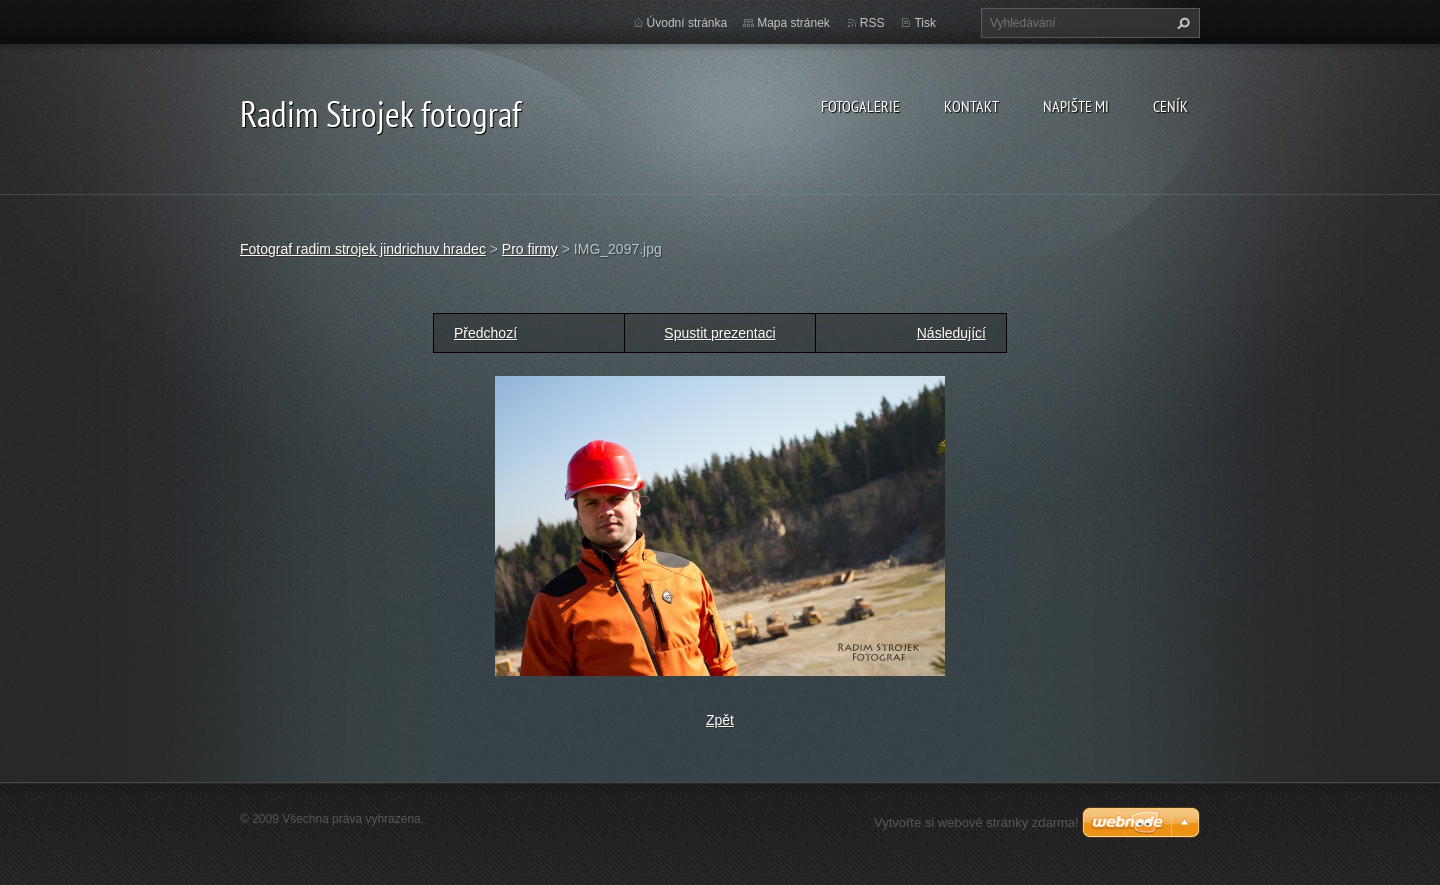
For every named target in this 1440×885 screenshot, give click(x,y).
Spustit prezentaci (719, 333)
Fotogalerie (860, 106)
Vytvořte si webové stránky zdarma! (976, 822)
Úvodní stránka (687, 23)
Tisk (925, 23)
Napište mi (1076, 106)
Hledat (1181, 23)
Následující (951, 333)
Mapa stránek (793, 23)
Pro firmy (530, 249)
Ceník (1170, 106)
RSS (872, 23)
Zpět (720, 720)
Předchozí (485, 333)
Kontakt (971, 106)
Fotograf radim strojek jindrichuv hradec (363, 249)
